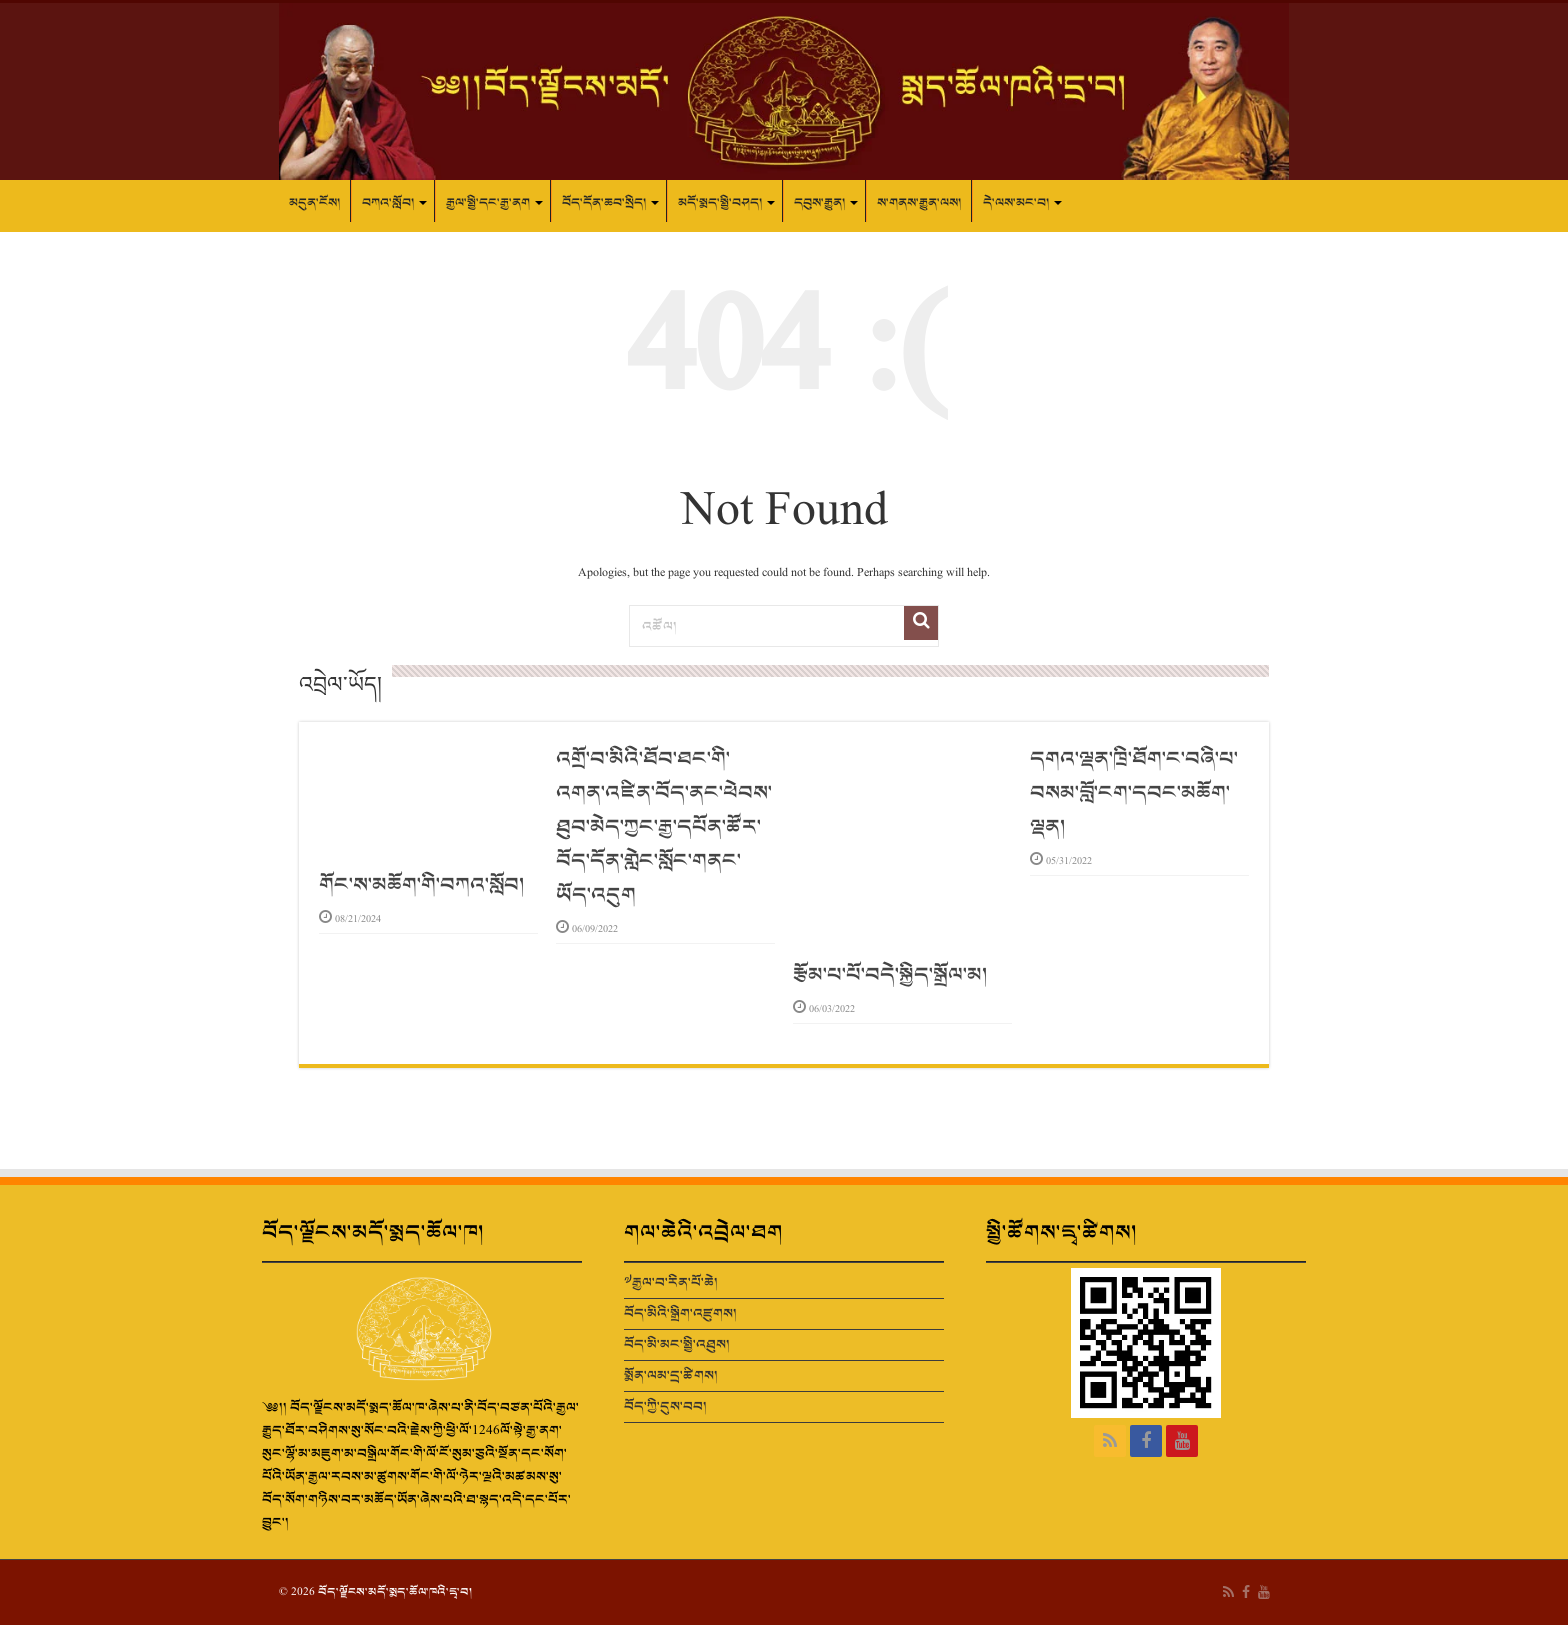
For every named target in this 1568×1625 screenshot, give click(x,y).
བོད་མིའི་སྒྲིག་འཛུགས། (680, 1313)
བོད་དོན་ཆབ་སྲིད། (604, 203)
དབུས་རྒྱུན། (819, 203)
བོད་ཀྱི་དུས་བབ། (665, 1406)
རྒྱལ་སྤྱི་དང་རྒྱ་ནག (488, 203)
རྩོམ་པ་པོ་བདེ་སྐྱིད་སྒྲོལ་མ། (890, 975)
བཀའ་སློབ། (388, 203)
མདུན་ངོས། (314, 203)
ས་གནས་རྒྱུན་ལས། (919, 203)
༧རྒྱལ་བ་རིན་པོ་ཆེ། (671, 1282)
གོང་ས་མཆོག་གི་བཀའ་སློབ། (421, 885)
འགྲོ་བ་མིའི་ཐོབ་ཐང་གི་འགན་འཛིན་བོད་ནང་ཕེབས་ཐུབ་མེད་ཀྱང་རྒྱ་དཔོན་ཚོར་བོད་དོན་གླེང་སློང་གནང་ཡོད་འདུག (664, 827)
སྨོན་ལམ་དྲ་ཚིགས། (671, 1375)
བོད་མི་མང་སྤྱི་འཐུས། (677, 1344)
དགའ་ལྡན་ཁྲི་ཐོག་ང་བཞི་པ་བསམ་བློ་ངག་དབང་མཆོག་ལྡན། (1134, 793)
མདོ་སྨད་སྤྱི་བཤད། (720, 203)
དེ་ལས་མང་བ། (1016, 203)
